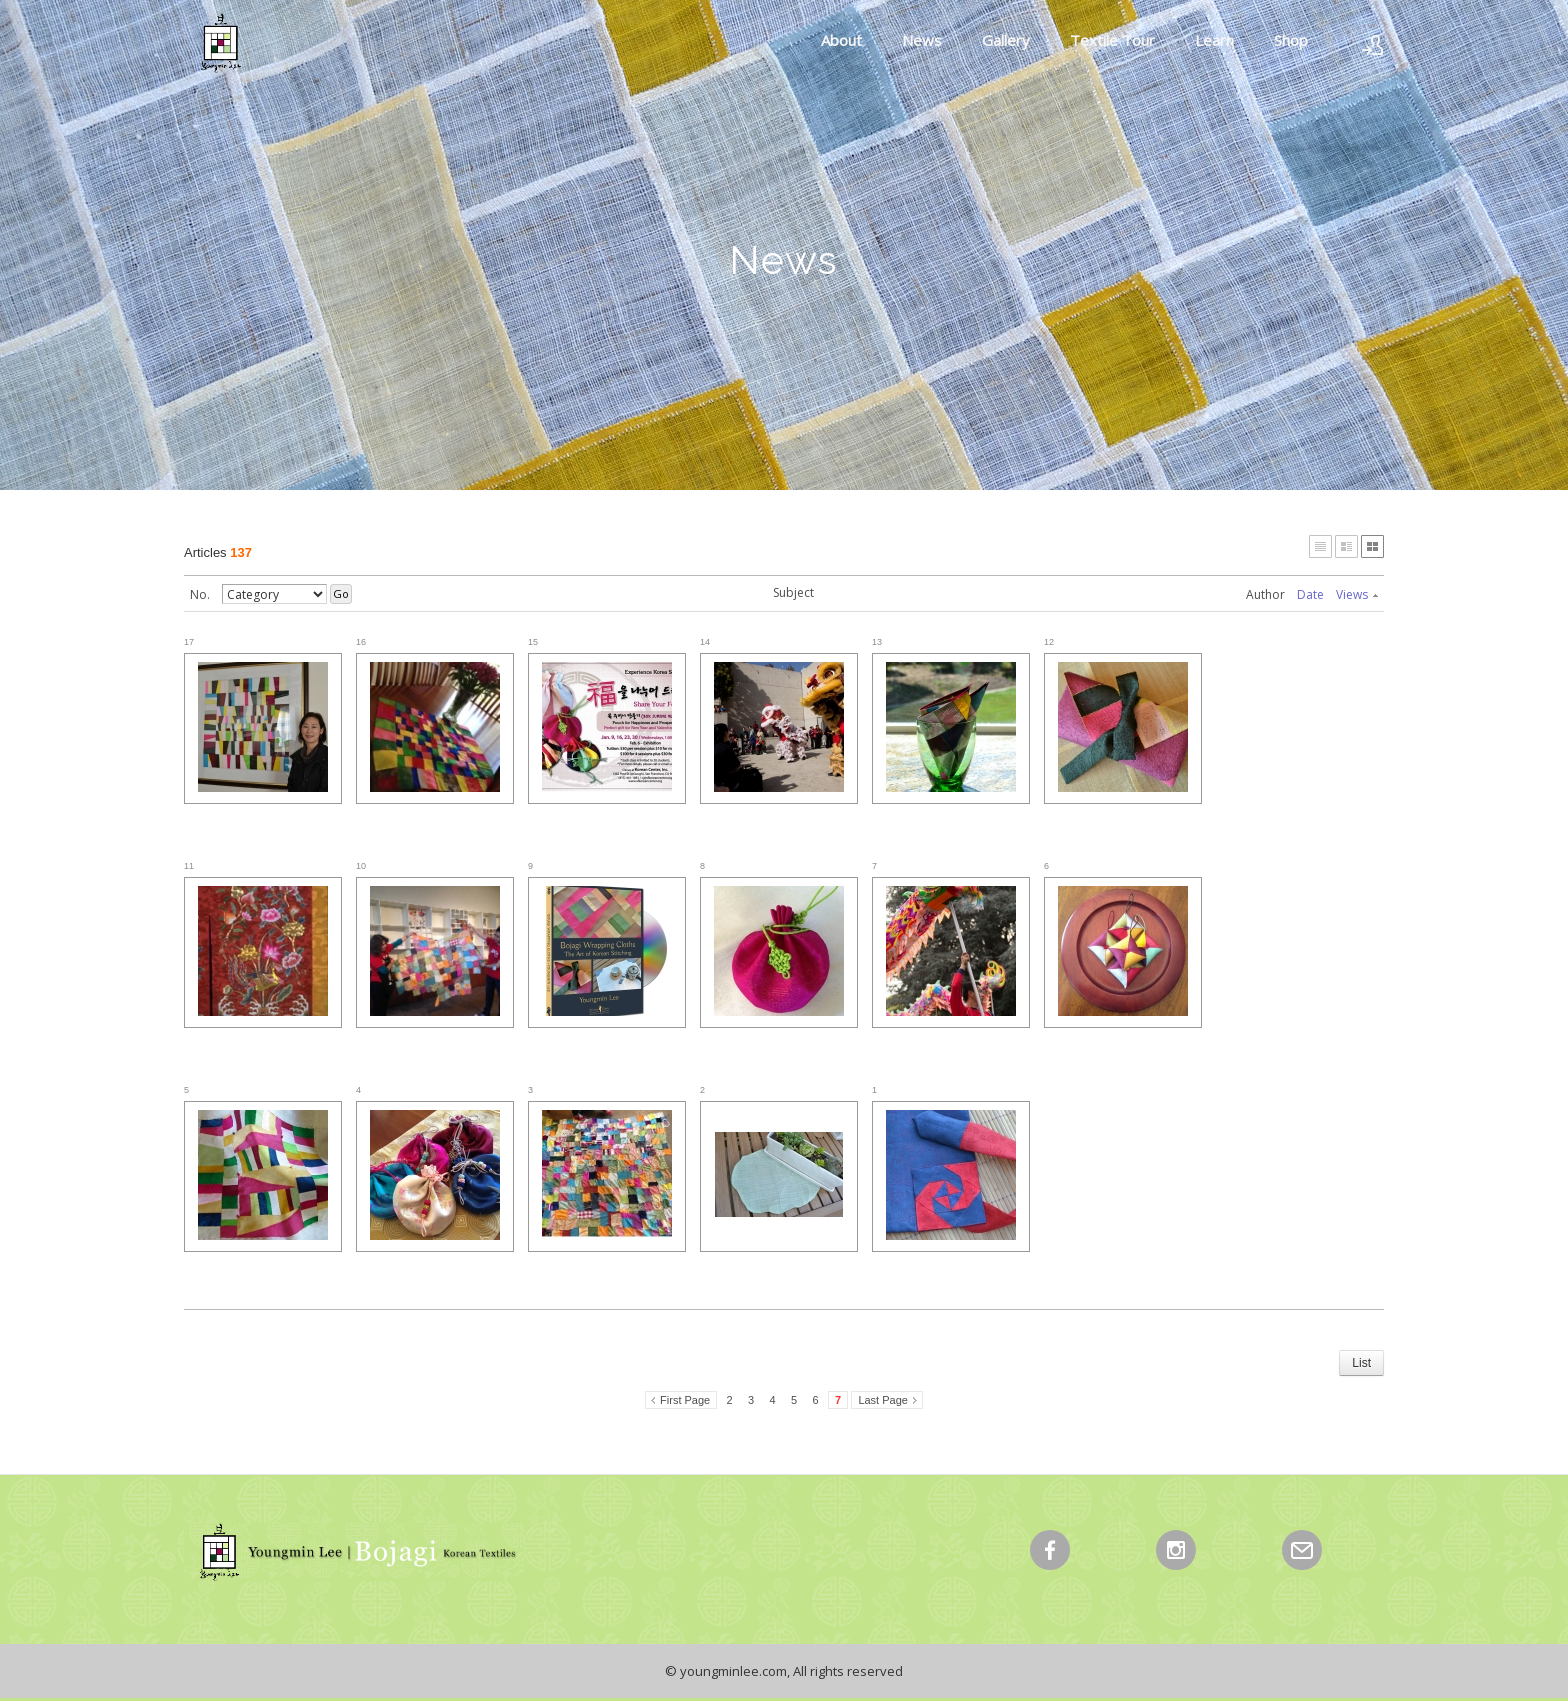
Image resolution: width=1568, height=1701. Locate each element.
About (841, 40)
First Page (685, 1400)
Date (1310, 594)
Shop (1291, 40)
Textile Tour (1112, 40)
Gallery (1006, 40)
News (922, 40)
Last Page (883, 1400)
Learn (1214, 40)
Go (341, 593)
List (1361, 1363)
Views (1357, 594)
